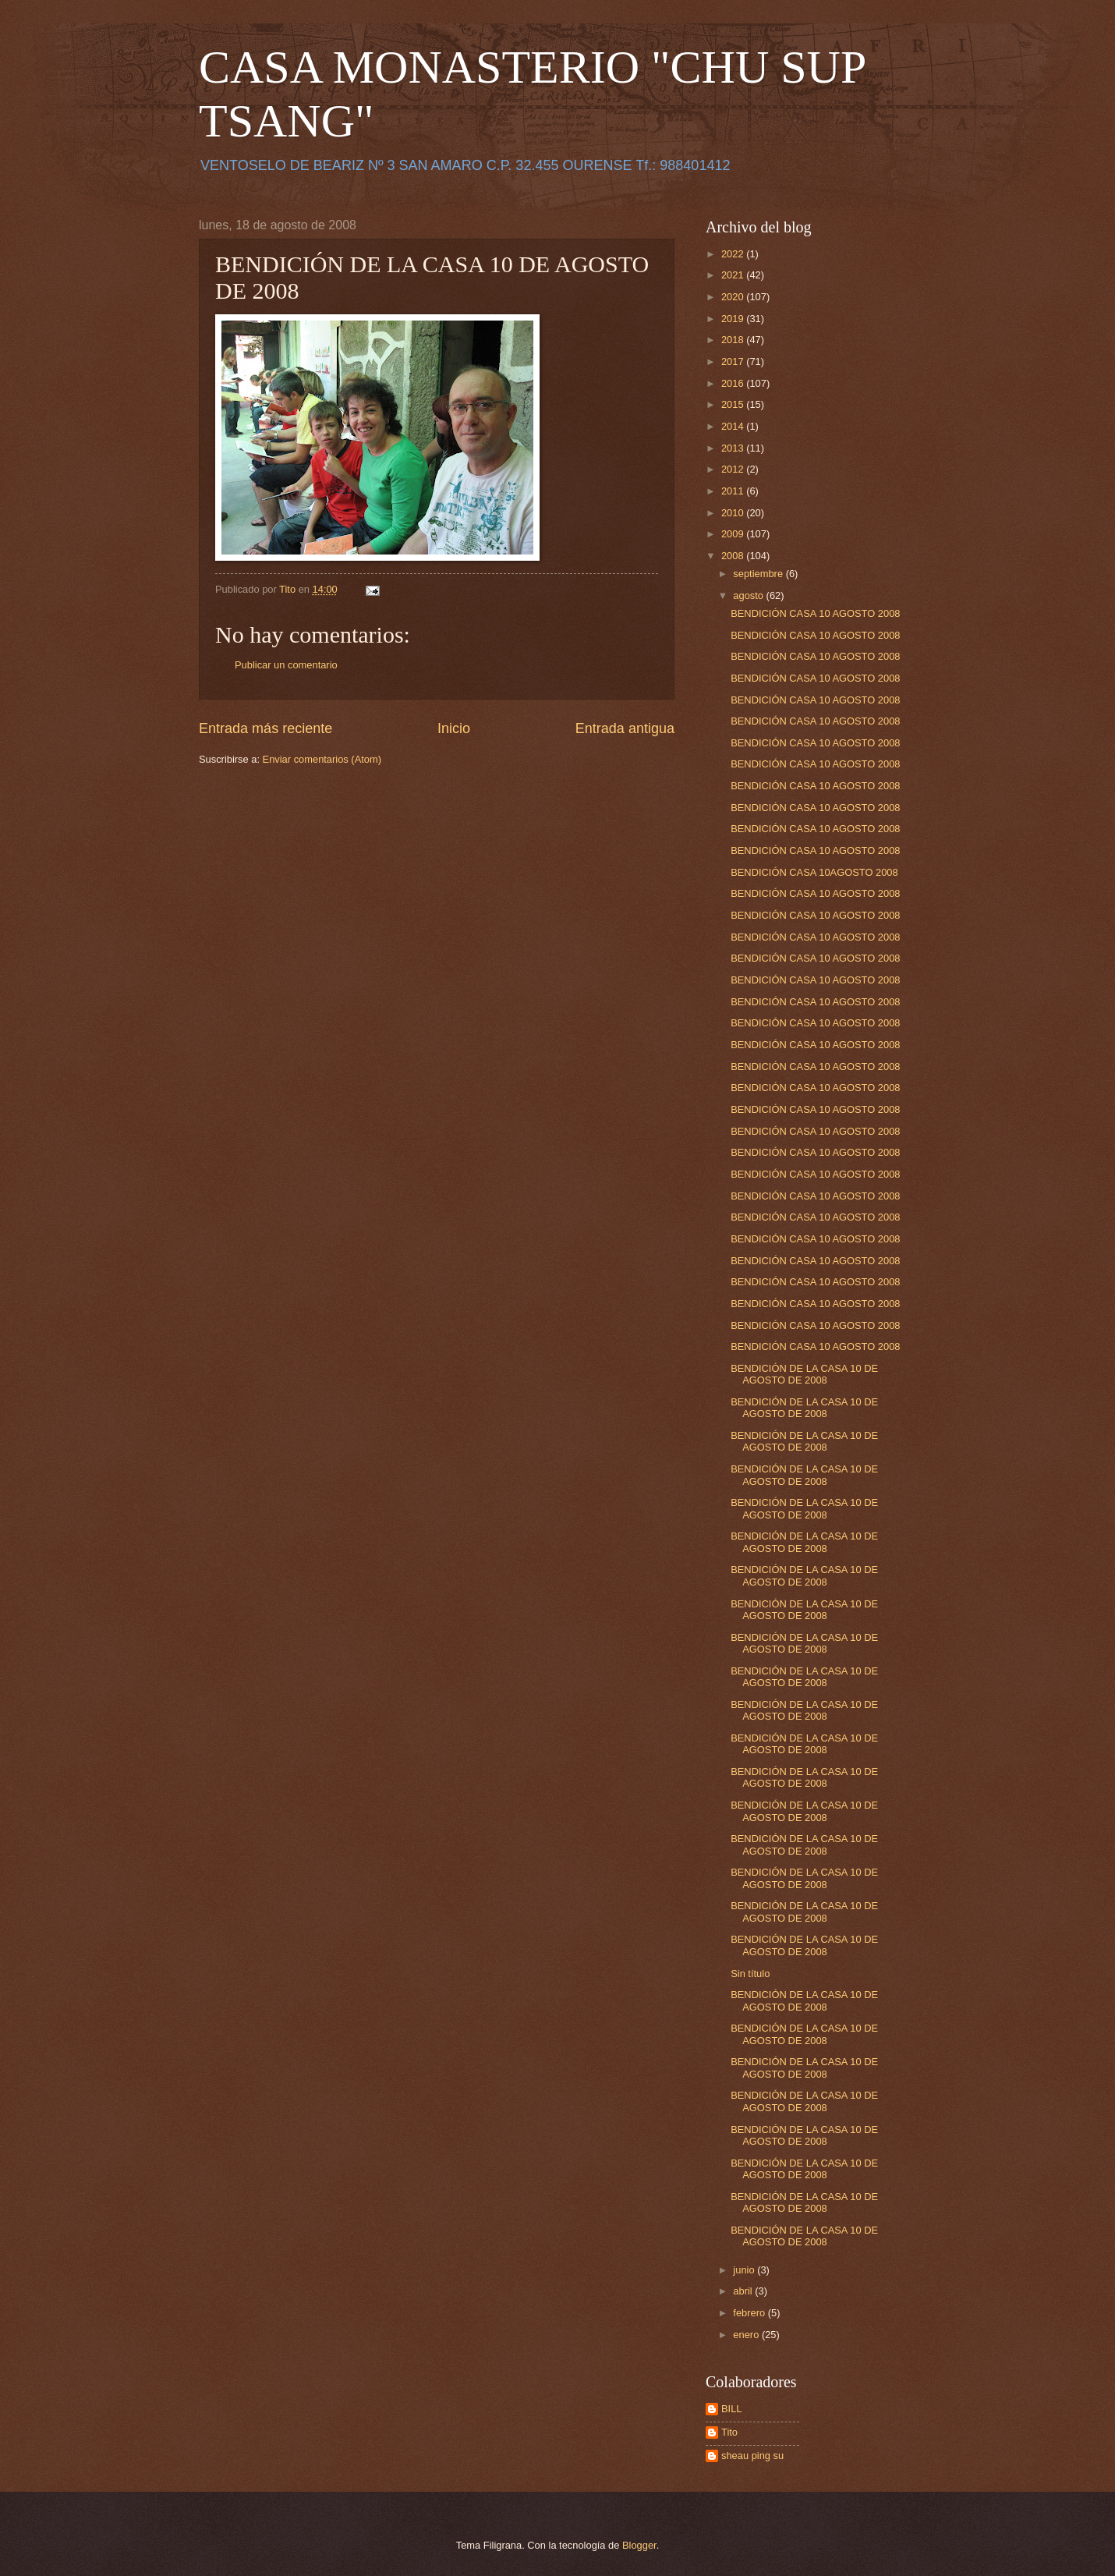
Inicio (453, 728)
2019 (733, 318)
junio (745, 2270)
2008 (733, 556)
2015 (733, 404)
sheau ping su (752, 2455)
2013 (733, 448)
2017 (733, 361)
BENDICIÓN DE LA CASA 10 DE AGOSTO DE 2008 (804, 1374)
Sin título (750, 1973)
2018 (733, 339)
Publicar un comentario (286, 665)
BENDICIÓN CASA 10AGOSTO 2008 (814, 872)
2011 (733, 491)
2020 (733, 297)
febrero (750, 2313)
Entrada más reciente (265, 728)
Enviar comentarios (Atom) (322, 759)
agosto (749, 595)
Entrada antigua (624, 728)
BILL (731, 2409)
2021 (733, 275)
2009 (733, 534)
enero (747, 2334)
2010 (733, 513)
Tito (729, 2432)
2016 (733, 383)
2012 (733, 469)
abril (744, 2291)
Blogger (639, 2545)
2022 (733, 254)
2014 (733, 426)
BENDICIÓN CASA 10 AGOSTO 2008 (815, 613)
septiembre (759, 573)
